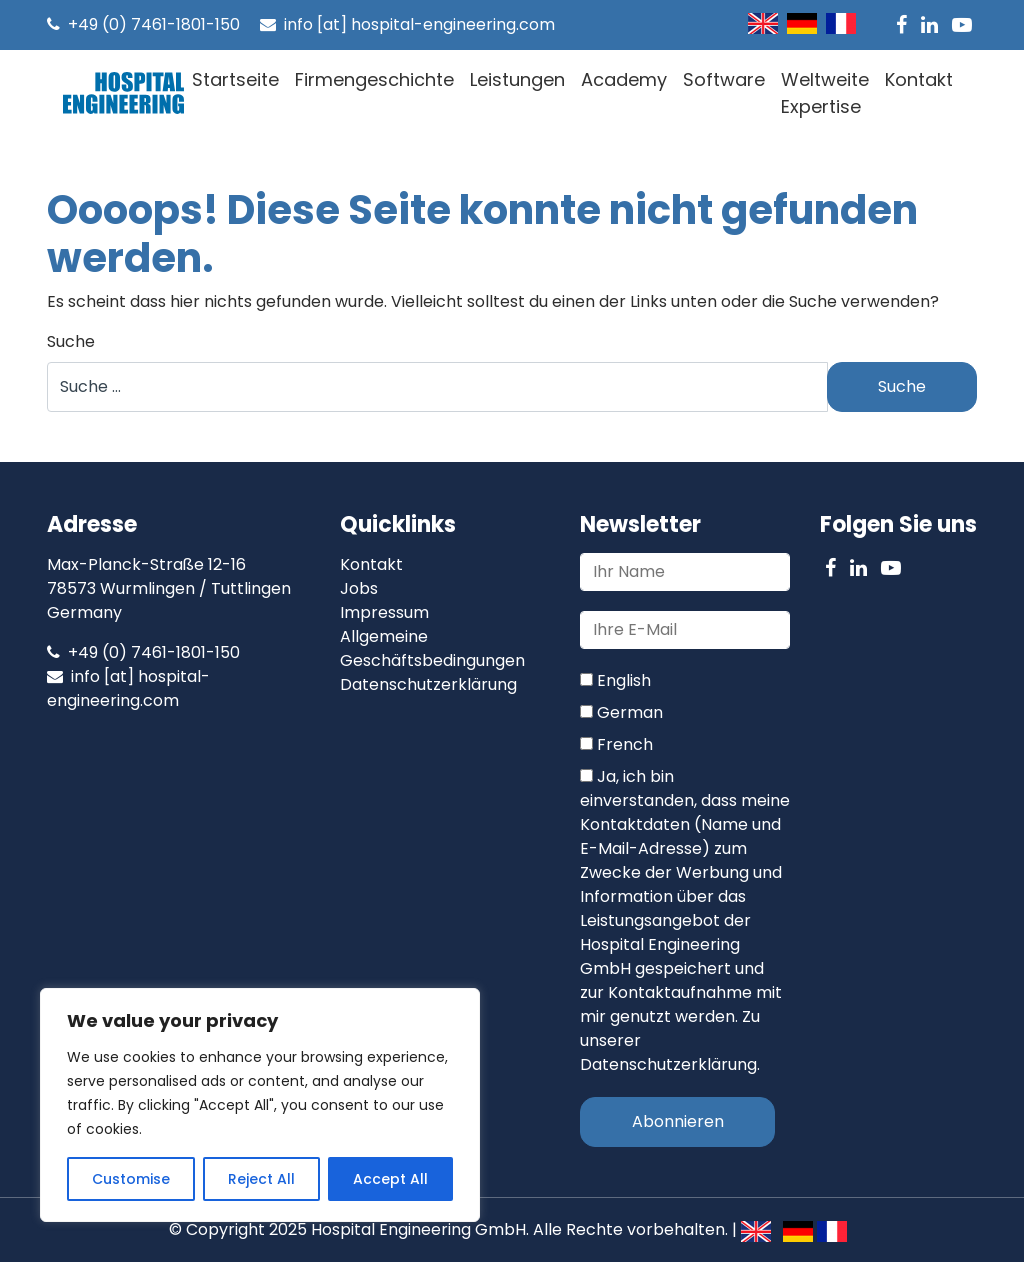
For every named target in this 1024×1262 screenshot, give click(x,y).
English (615, 680)
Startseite (235, 79)
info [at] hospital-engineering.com (407, 24)
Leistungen (517, 79)
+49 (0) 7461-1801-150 (143, 24)
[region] (260, 1105)
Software (724, 79)
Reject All (261, 1179)
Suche (71, 341)
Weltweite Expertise (825, 93)
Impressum (384, 612)
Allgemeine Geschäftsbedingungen (432, 648)
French (616, 744)
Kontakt (919, 79)
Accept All (390, 1179)
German (621, 712)
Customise (131, 1179)
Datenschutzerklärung (428, 684)
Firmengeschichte (374, 79)
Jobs (359, 588)
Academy (624, 79)
